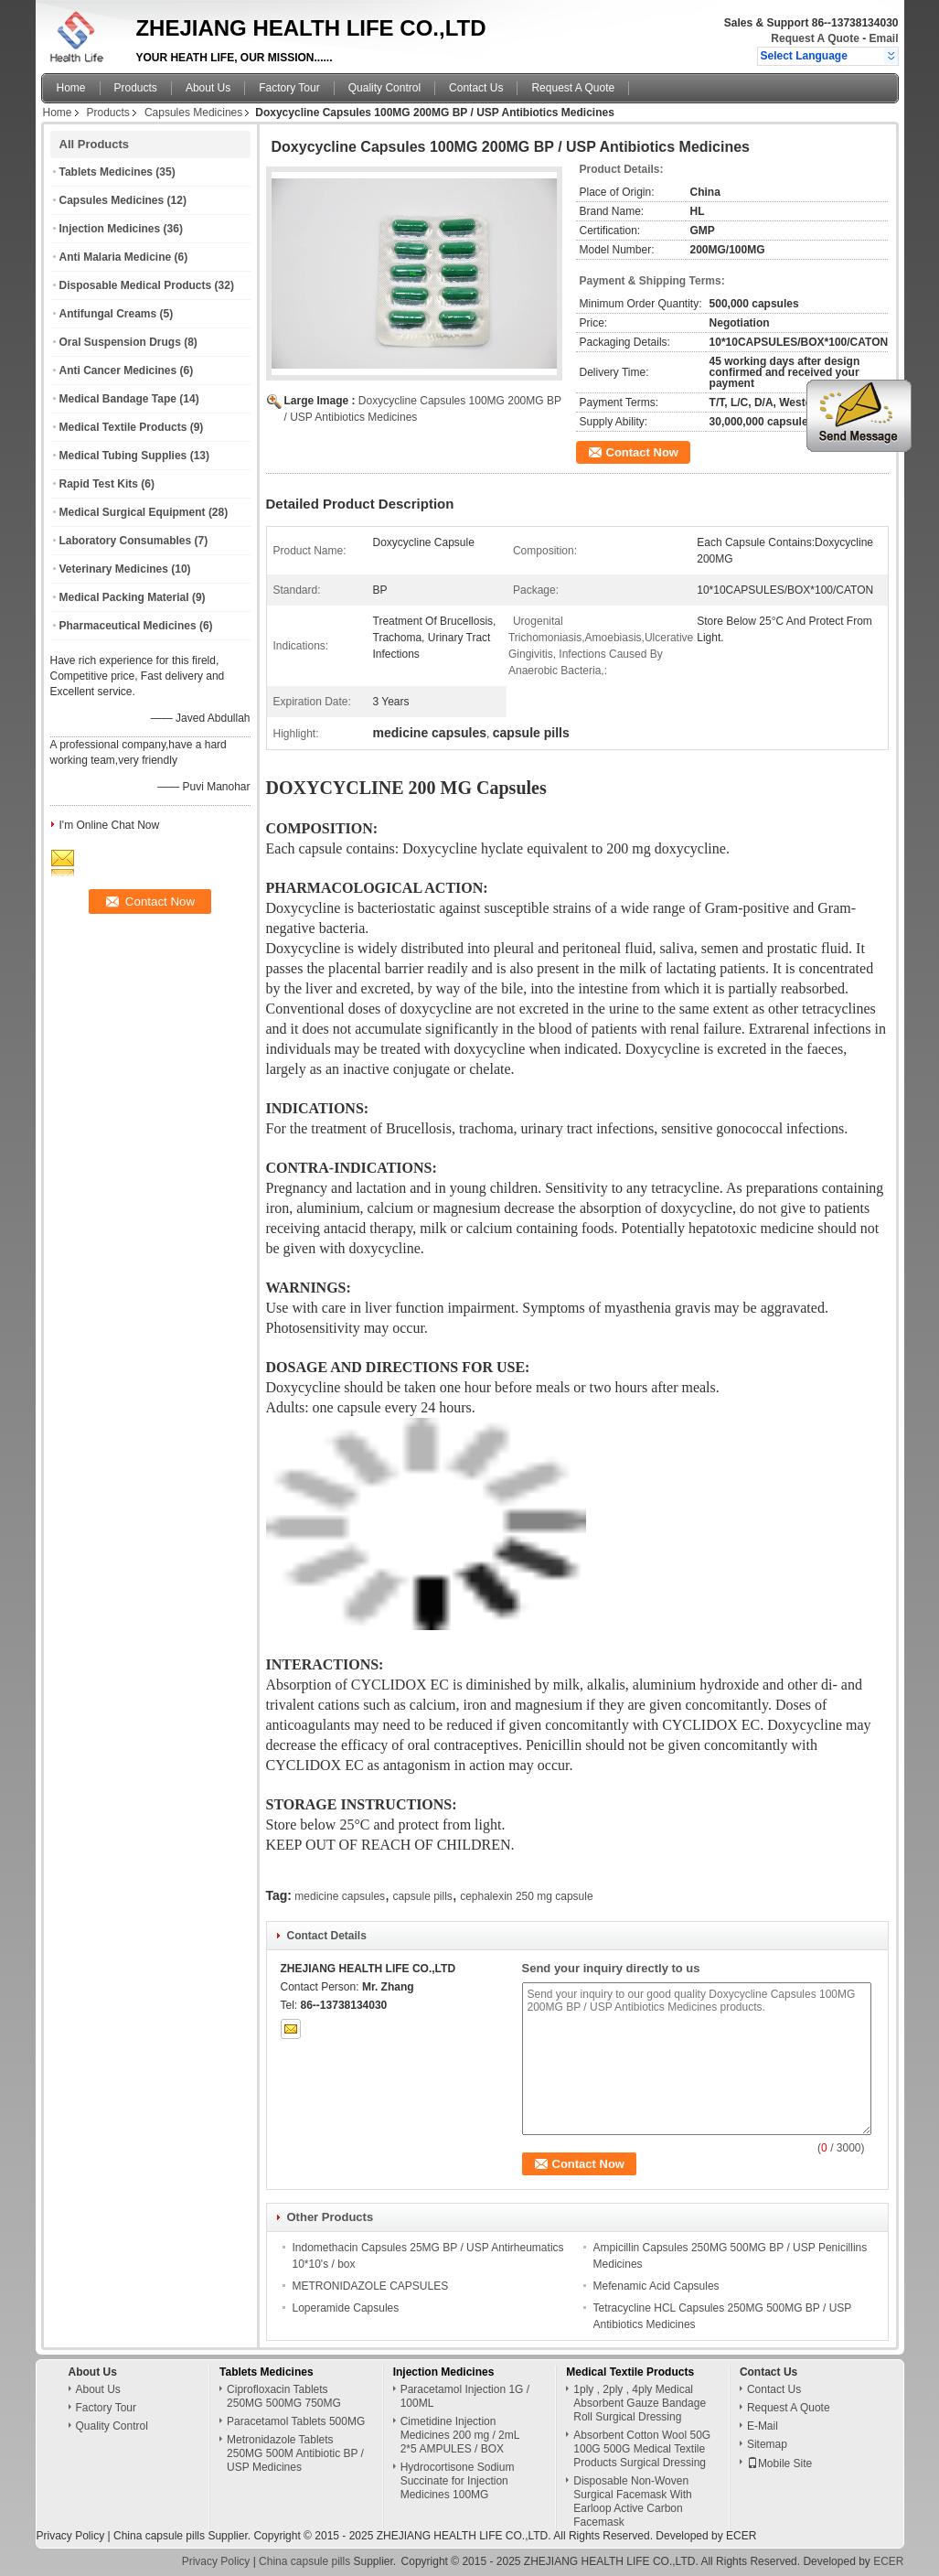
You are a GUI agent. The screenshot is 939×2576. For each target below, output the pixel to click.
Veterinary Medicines (113, 569)
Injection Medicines (110, 228)
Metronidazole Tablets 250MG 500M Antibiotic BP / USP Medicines (295, 2453)
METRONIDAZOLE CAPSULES (371, 2286)
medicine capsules (339, 1896)
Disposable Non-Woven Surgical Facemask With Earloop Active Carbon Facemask (632, 2501)
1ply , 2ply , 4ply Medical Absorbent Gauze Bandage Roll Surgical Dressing (639, 2403)
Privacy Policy (71, 2535)
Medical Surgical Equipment (132, 512)
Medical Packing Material (124, 597)
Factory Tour (289, 87)
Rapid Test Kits (98, 484)
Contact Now (642, 452)
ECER (741, 2535)
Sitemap (767, 2444)
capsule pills (422, 1896)
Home (71, 87)
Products (135, 87)
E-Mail (762, 2426)
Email (883, 38)
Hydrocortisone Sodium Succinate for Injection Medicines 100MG (457, 2481)
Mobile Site (779, 2463)
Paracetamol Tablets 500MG (296, 2421)
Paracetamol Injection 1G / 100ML (464, 2396)
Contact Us (476, 87)
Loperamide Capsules (346, 2308)
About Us (208, 87)
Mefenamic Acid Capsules (656, 2286)
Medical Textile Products (123, 427)
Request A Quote (815, 38)
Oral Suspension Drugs (120, 342)
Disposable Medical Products (135, 285)
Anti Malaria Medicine (115, 257)
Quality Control (384, 87)
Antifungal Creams (108, 313)
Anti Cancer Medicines (118, 370)
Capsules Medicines (193, 112)
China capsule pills (159, 2535)
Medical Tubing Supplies (123, 455)
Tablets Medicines (106, 172)
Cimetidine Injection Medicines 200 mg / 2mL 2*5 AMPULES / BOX (459, 2435)
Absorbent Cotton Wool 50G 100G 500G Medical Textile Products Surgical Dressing (641, 2449)
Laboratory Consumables (125, 540)
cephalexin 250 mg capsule (526, 1896)
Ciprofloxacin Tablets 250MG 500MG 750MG (284, 2396)
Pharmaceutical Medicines (128, 625)
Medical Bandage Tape (117, 398)
